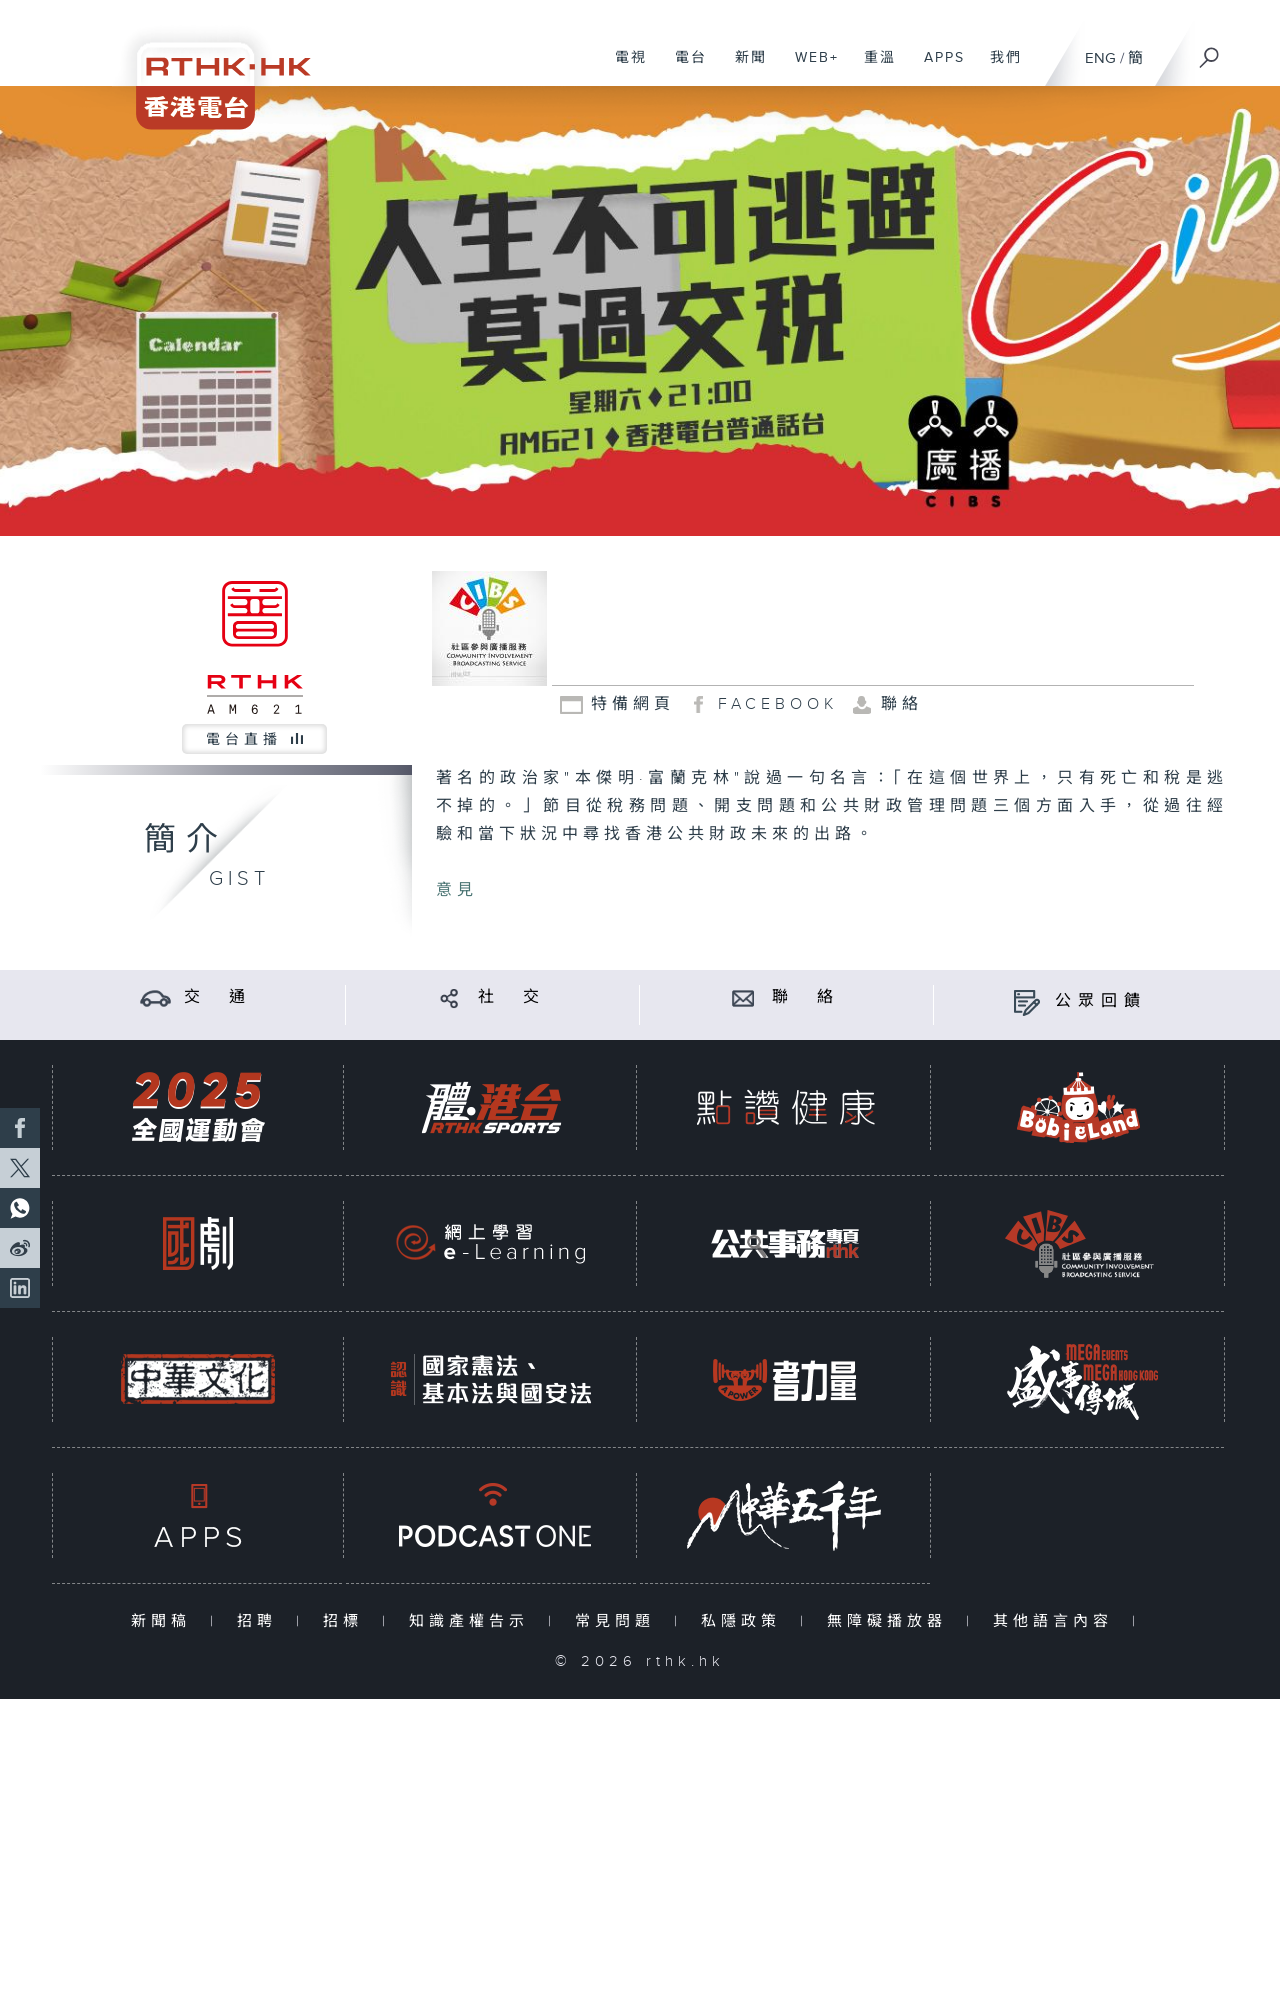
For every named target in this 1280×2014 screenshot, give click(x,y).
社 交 (512, 997)
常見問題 (619, 1621)
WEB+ (809, 68)
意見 (457, 890)
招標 (347, 1621)
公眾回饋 (1101, 1001)
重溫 (872, 68)
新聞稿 (165, 1621)
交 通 (218, 997)
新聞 (743, 68)
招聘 (261, 1621)
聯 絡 (806, 997)
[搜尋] (1210, 51)
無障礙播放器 (891, 1621)
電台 (683, 68)
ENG (1100, 58)
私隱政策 (745, 1621)
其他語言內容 (1057, 1621)
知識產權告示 (473, 1621)
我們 (998, 68)
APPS (937, 68)
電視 (623, 68)
